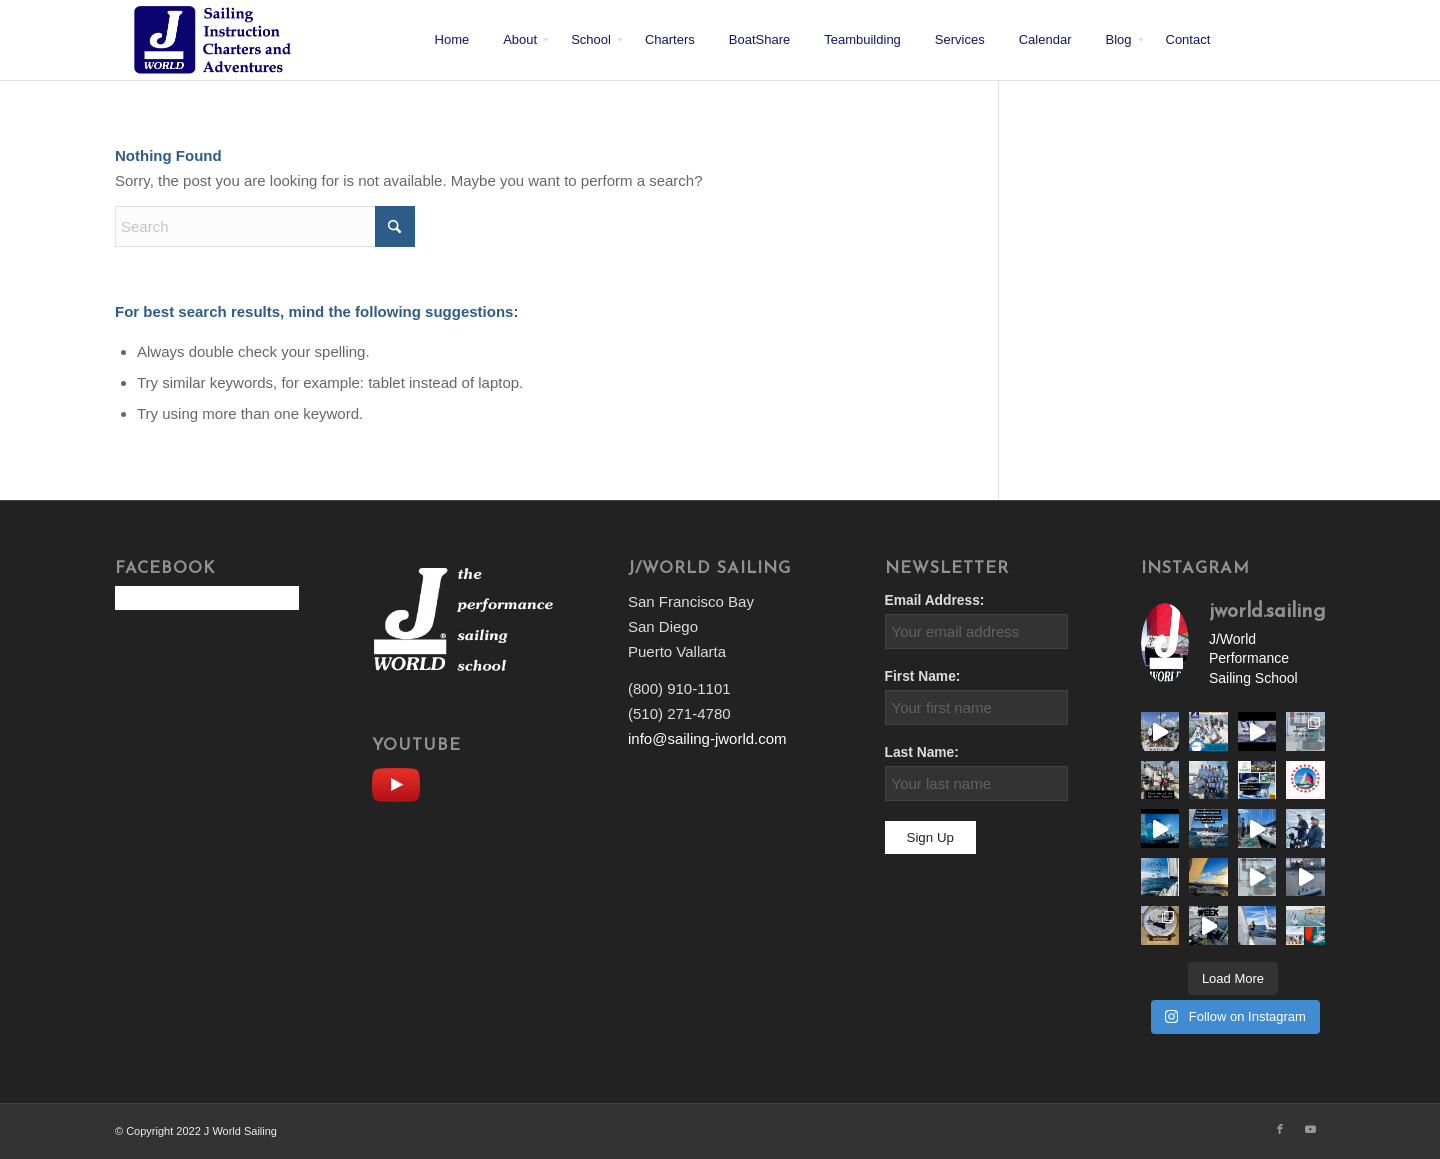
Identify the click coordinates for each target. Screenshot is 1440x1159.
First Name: (923, 676)
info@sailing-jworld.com (707, 738)
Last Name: (922, 752)
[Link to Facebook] (1280, 1129)
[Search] (265, 226)
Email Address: (935, 600)
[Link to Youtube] (1310, 1129)
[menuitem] (452, 40)
